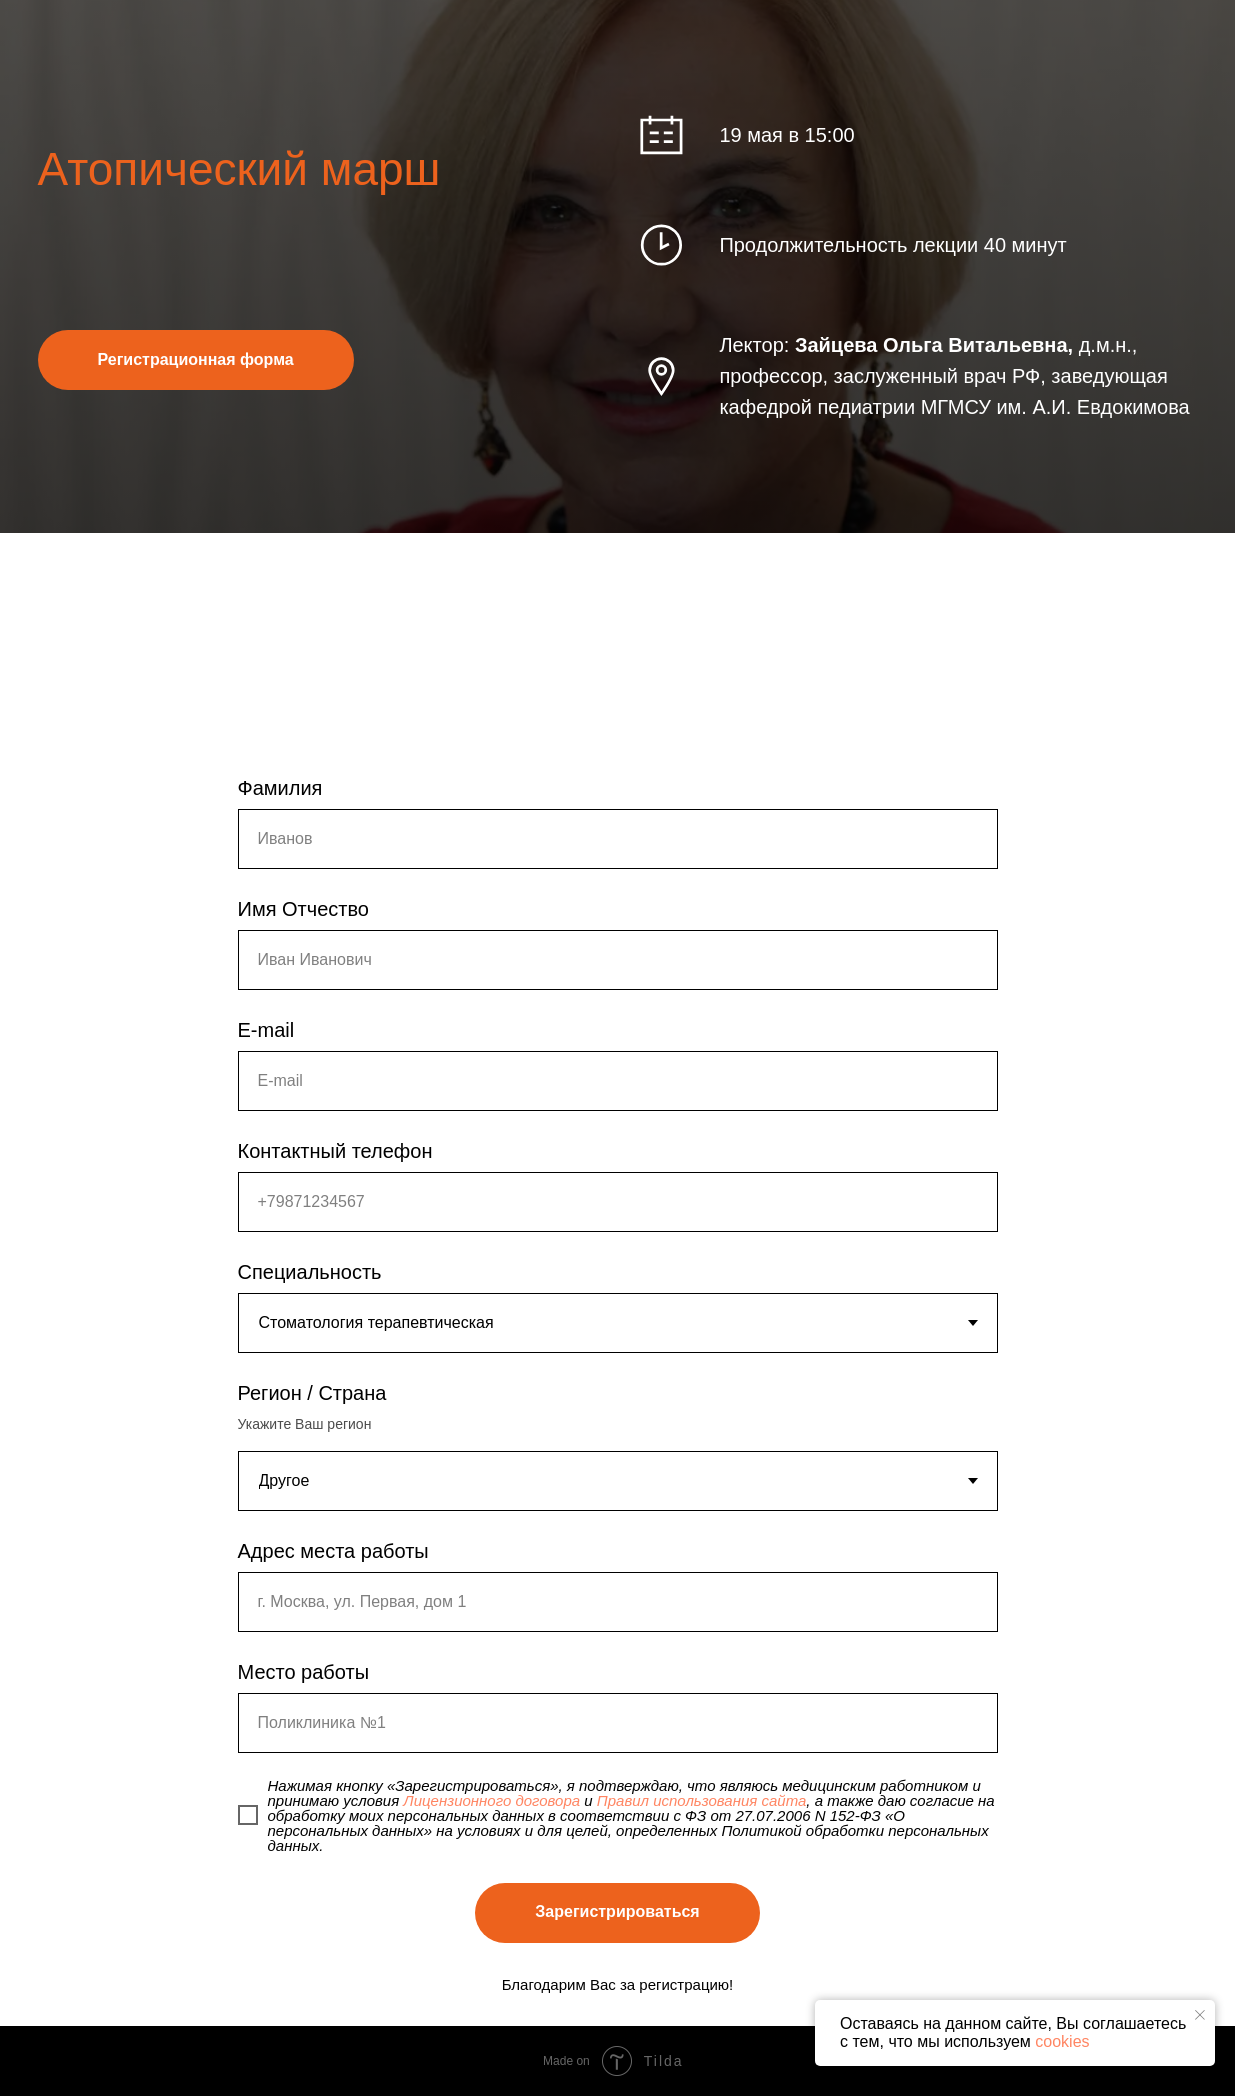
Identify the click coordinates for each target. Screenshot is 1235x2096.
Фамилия (280, 788)
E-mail (266, 1030)
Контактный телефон (335, 1151)
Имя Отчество (303, 909)
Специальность (310, 1272)
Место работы (304, 1672)
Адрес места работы (333, 1551)
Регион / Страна (312, 1393)
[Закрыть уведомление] (1200, 2015)
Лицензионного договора (491, 1800)
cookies (1062, 2041)
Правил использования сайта (702, 1800)
